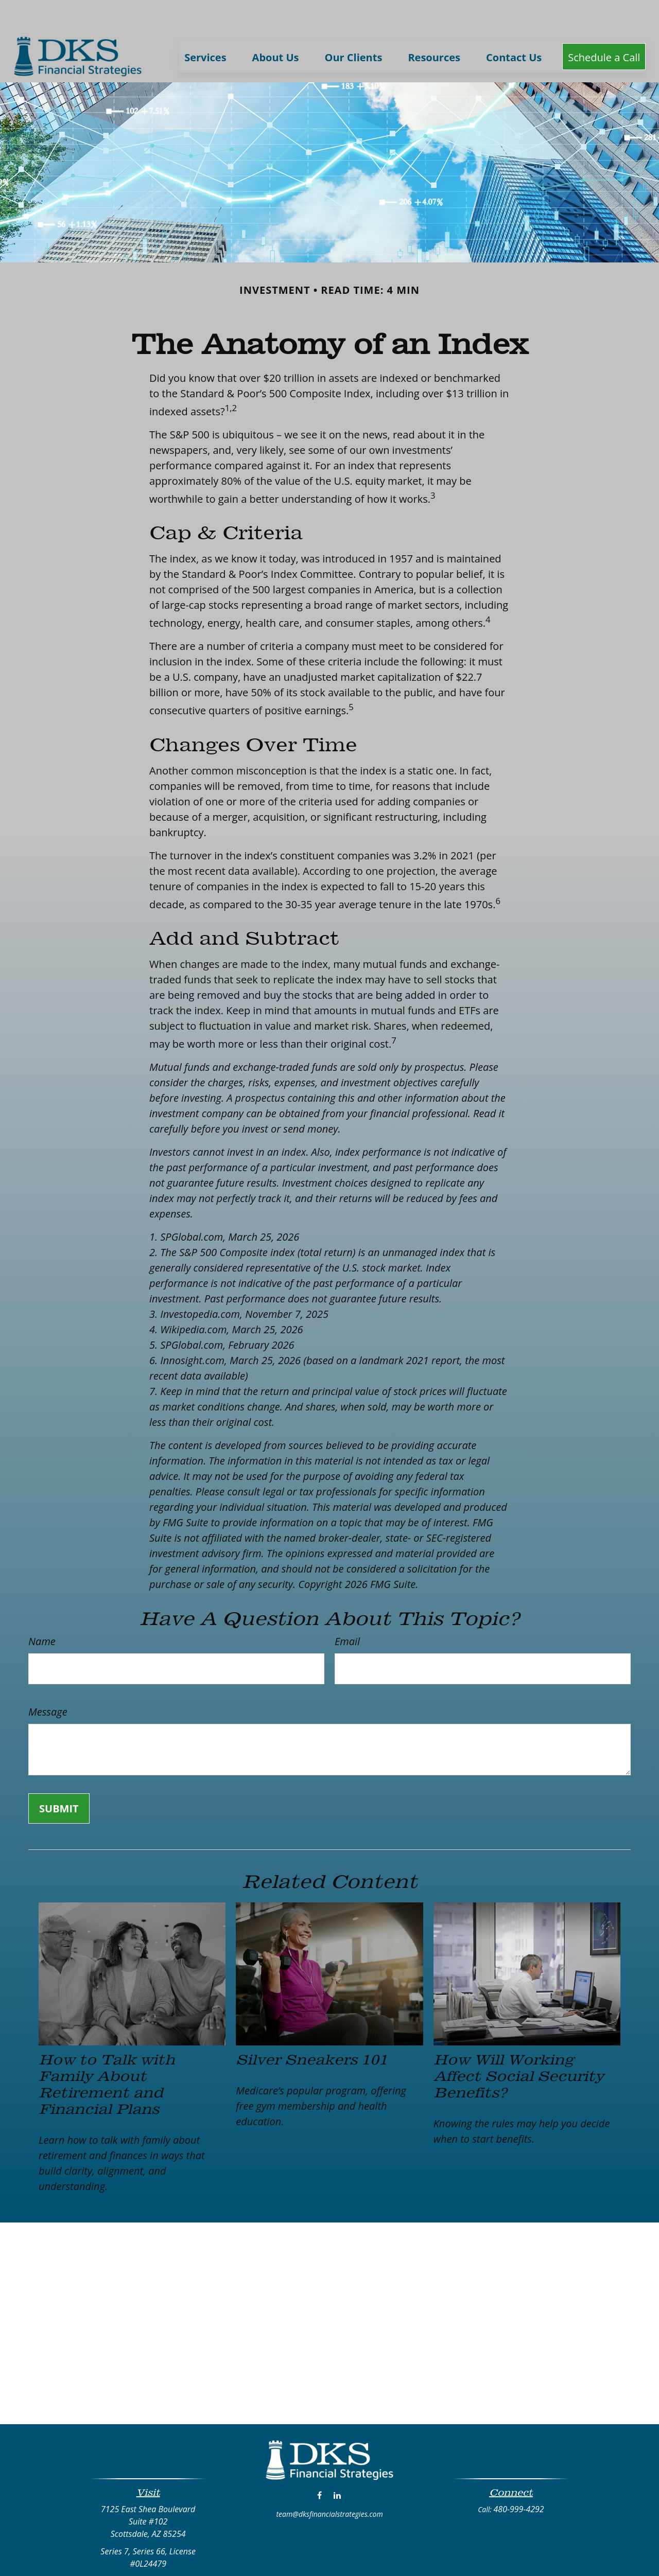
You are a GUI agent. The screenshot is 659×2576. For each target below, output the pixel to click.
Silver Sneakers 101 (312, 2028)
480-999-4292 (519, 2478)
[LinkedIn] (337, 2464)
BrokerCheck (430, 2557)
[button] (205, 25)
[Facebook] (319, 2464)
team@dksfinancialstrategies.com (329, 2483)
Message (47, 1681)
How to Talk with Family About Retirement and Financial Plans (107, 2053)
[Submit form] (59, 1777)
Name (42, 1610)
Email (347, 1610)
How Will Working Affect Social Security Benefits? (518, 2045)
